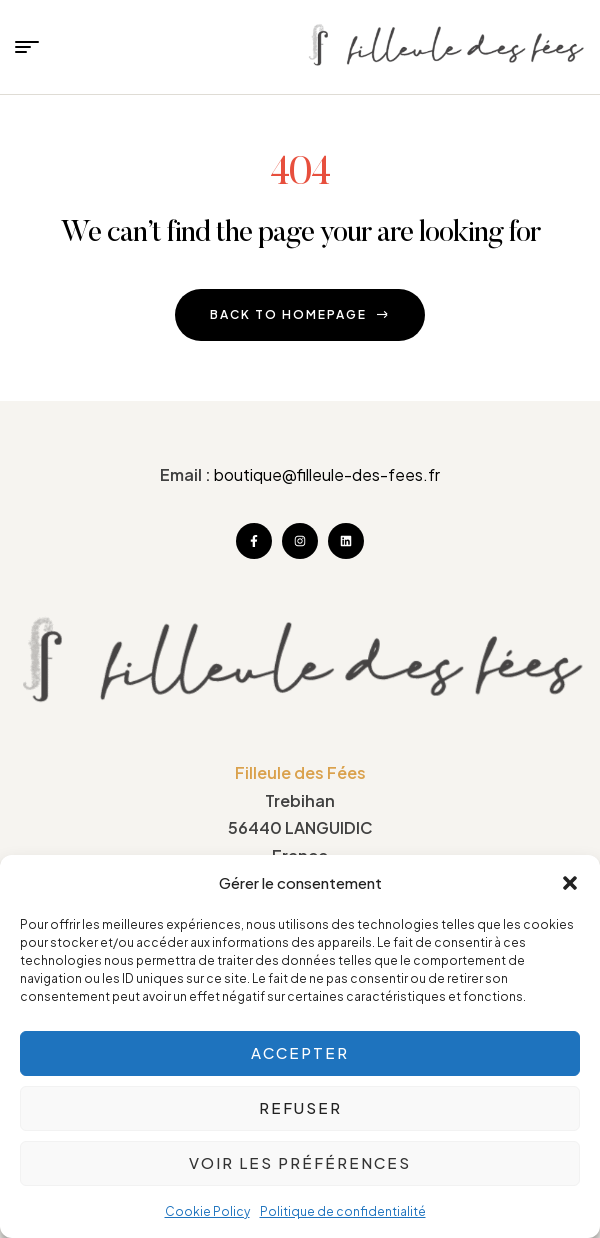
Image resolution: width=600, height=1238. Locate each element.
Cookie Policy (207, 1211)
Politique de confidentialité (343, 1211)
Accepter (300, 1052)
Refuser (300, 1107)
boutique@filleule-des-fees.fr (327, 474)
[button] (570, 883)
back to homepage (300, 314)
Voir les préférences (300, 1162)
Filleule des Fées (300, 772)
